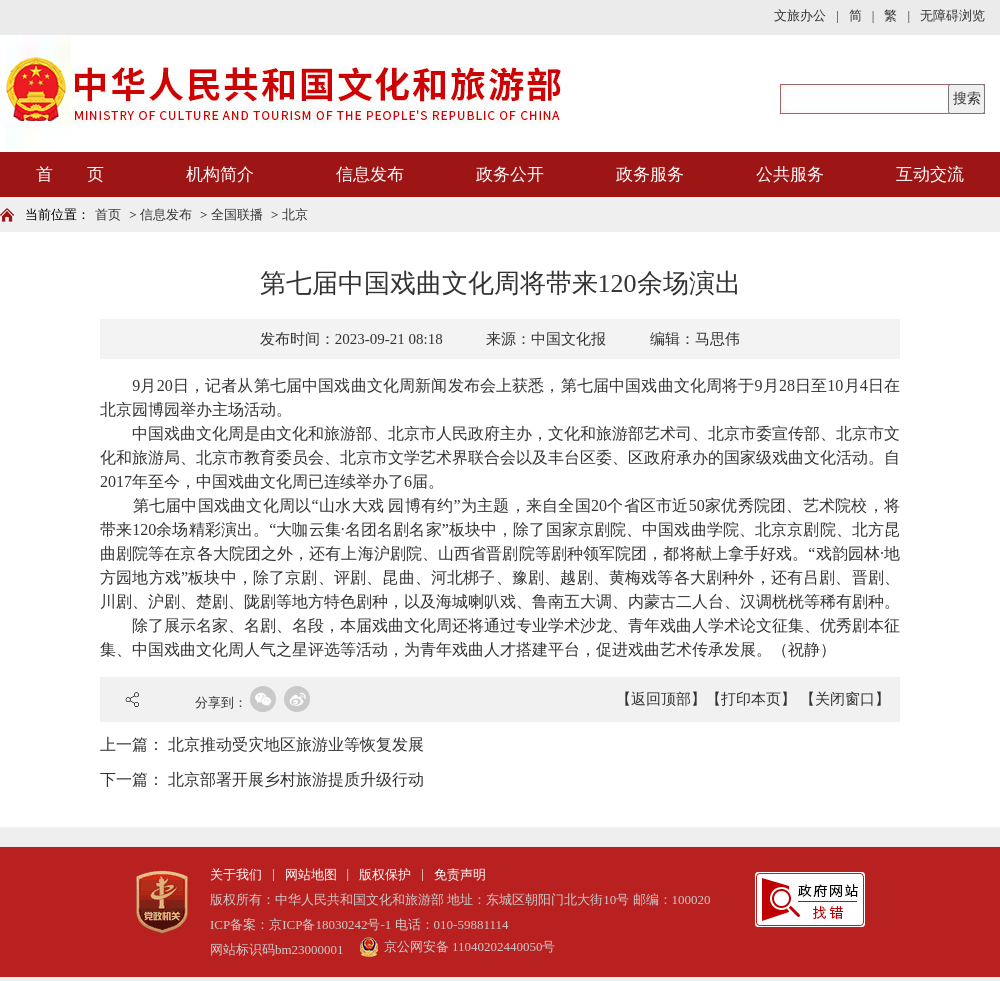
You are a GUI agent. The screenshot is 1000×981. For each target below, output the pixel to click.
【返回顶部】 (661, 699)
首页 (108, 214)
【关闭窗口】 (845, 699)
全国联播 (237, 214)
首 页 (70, 174)
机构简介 (220, 174)
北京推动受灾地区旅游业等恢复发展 (296, 744)
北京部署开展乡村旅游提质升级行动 (296, 779)
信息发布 (370, 174)
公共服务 (790, 174)
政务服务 (650, 174)
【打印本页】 (751, 699)
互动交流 (930, 174)
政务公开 (510, 174)
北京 (295, 214)
